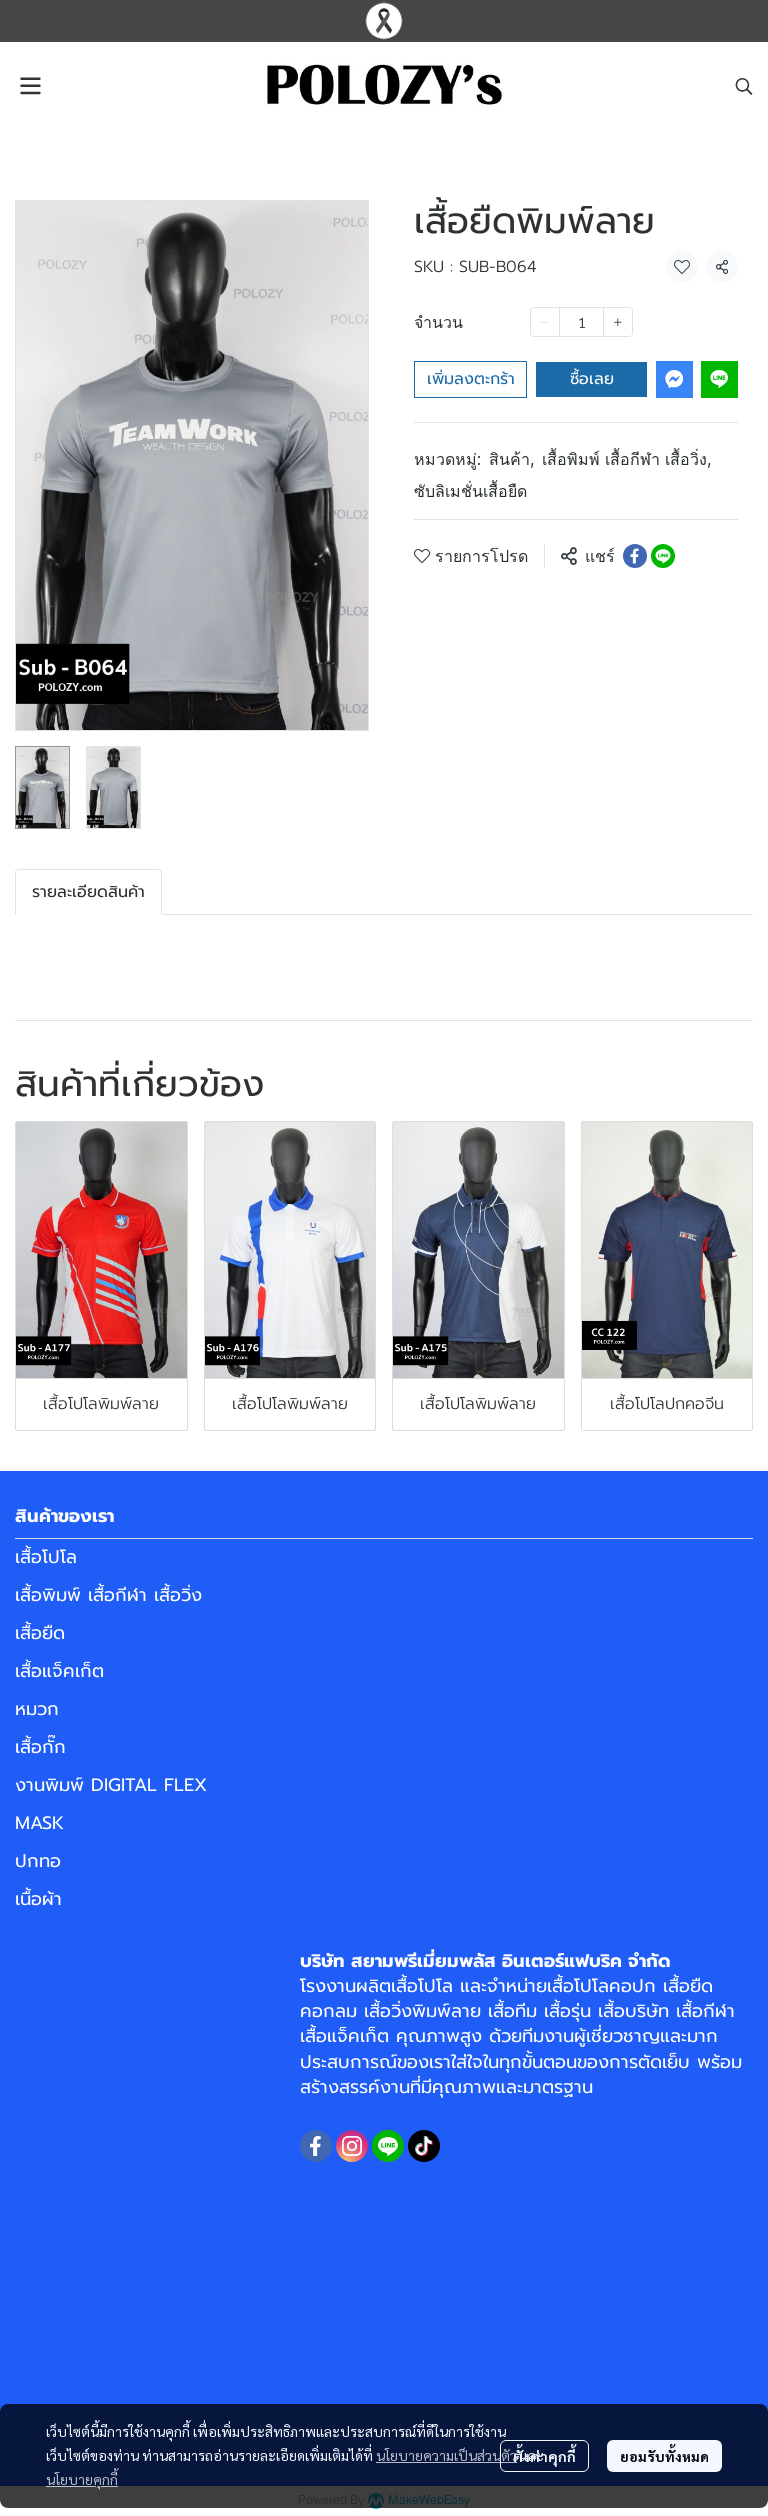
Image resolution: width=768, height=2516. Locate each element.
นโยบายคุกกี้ (82, 2479)
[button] (744, 86)
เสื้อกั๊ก (40, 1747)
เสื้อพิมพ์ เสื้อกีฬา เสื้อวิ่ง (626, 459)
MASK (39, 1823)
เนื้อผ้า (38, 1899)
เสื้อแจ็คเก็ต (59, 1671)
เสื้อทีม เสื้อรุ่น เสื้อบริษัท (578, 2011)
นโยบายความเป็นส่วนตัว (446, 2455)
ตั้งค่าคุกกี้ (544, 2456)
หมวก (37, 1709)
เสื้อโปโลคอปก (601, 1986)
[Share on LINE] (663, 556)
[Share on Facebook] (635, 556)
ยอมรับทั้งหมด (664, 2456)
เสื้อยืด (40, 1633)
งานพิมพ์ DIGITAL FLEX (111, 1785)
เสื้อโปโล (46, 1557)
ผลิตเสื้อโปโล (404, 1986)
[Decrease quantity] (545, 322)
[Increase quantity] (618, 322)
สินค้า (511, 459)
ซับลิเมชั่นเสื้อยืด (470, 491)
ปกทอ (38, 1861)
